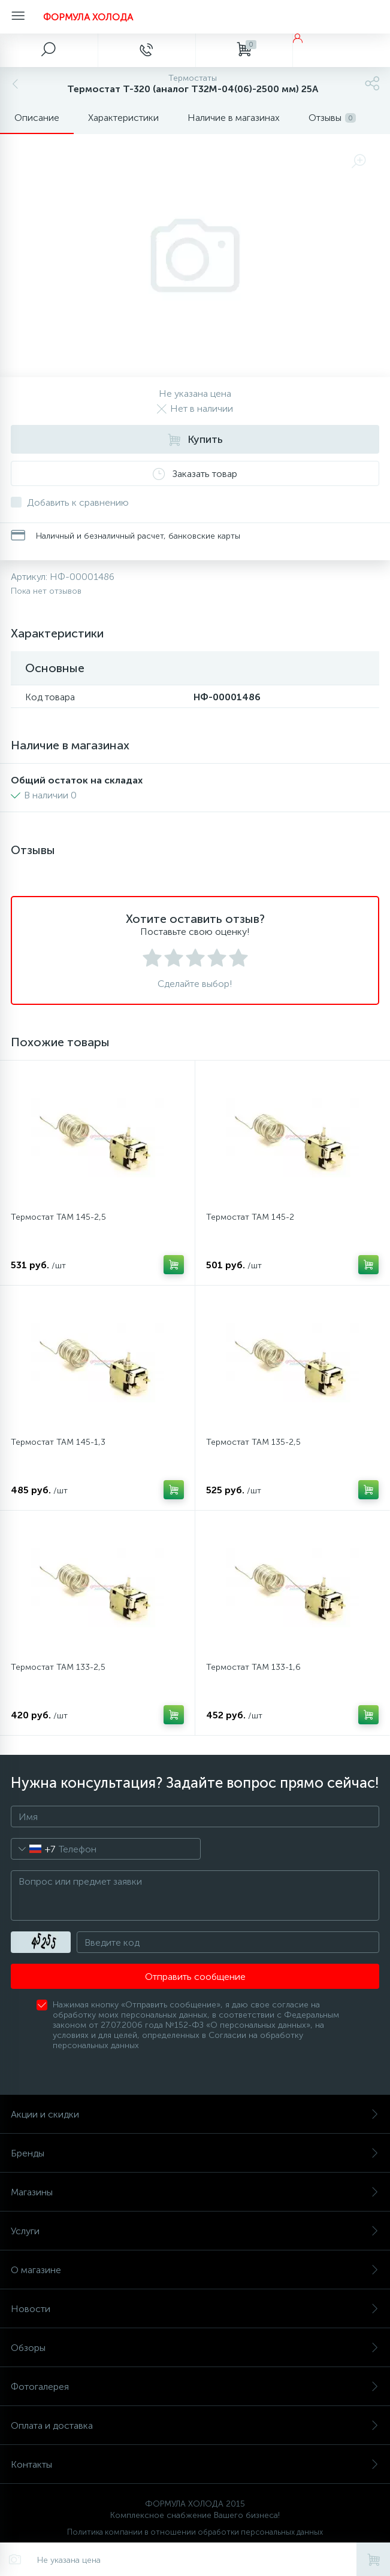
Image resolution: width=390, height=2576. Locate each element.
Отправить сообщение (195, 1976)
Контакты (195, 2464)
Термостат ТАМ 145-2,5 (58, 1217)
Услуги (195, 2231)
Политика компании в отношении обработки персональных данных (195, 2532)
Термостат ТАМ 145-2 (250, 1217)
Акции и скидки (195, 2114)
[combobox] (33, 1849)
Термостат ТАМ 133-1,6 (253, 1667)
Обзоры (195, 2347)
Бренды (195, 2153)
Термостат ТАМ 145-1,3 (58, 1442)
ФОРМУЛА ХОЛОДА (88, 17)
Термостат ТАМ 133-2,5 (58, 1667)
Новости (195, 2308)
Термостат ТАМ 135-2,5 (253, 1442)
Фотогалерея (195, 2386)
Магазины (195, 2192)
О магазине (195, 2270)
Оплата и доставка (195, 2425)
